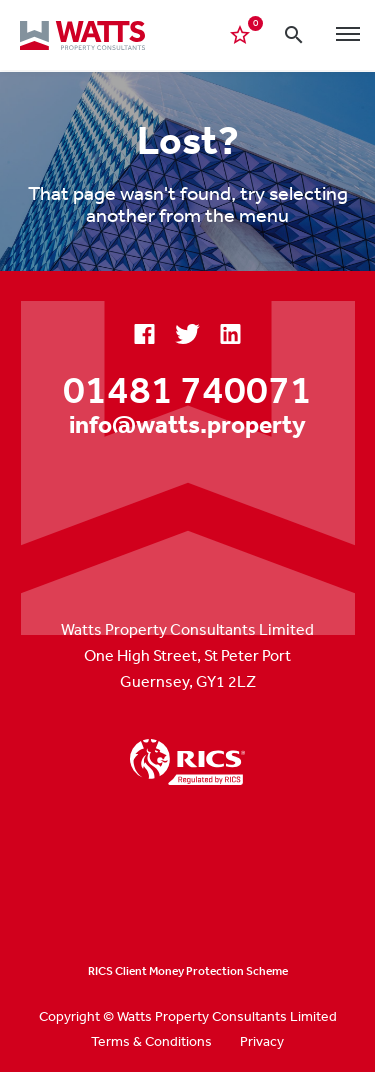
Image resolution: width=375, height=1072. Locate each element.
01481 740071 (187, 389)
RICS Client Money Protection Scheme (188, 971)
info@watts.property (187, 423)
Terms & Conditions (151, 1041)
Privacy (262, 1041)
